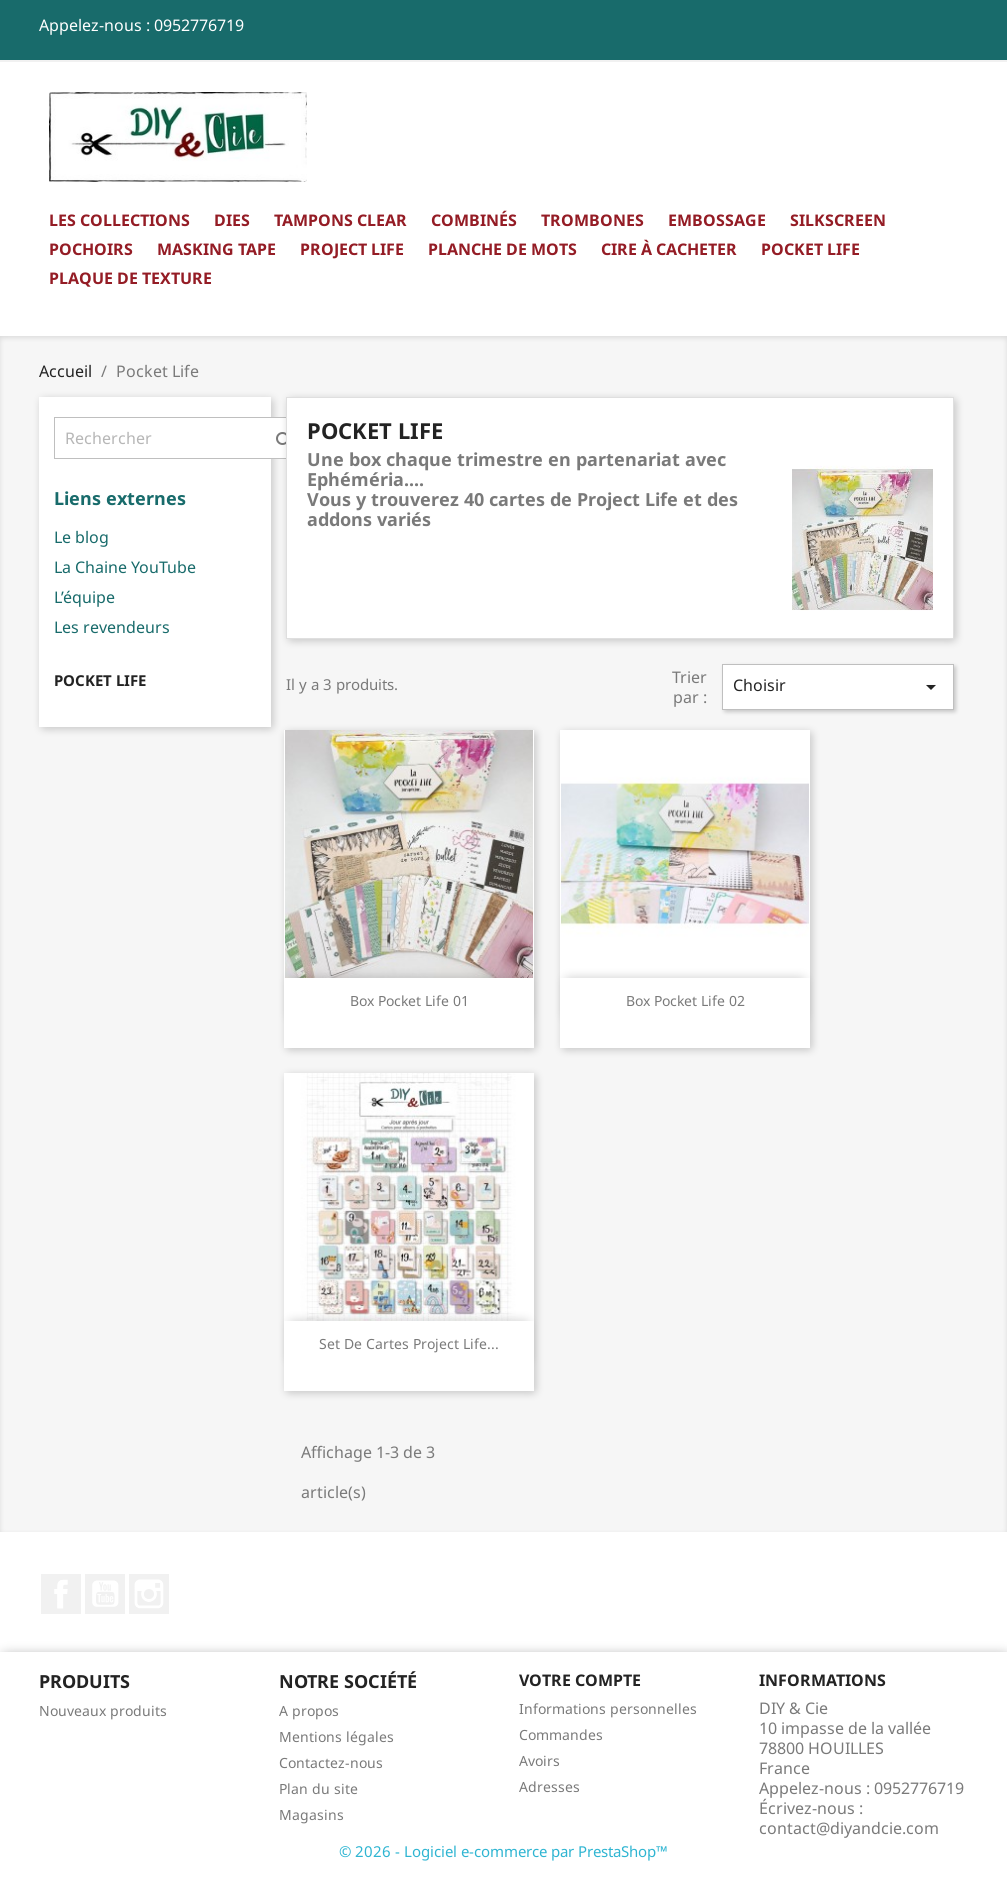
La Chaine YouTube (125, 567)
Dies (232, 220)
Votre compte (580, 1680)
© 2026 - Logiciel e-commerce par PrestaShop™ (503, 1851)
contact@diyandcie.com (849, 1828)
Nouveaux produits (103, 1710)
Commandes (561, 1734)
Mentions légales (336, 1736)
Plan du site (318, 1788)
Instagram (149, 1594)
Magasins (311, 1814)
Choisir (838, 686)
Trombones (592, 220)
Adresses (549, 1786)
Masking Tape (216, 249)
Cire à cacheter (669, 249)
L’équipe (84, 597)
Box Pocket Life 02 (685, 1000)
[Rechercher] (179, 438)
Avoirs (539, 1760)
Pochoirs (91, 249)
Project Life (352, 249)
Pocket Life (810, 249)
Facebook (61, 1594)
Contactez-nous (331, 1762)
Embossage (717, 220)
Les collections (119, 220)
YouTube (105, 1594)
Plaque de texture (130, 278)
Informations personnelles (608, 1708)
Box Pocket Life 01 (409, 1000)
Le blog (81, 537)
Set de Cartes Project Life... (409, 1343)
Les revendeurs (112, 627)
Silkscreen (838, 220)
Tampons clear (340, 220)
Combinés (474, 220)
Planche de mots (502, 249)
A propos (309, 1710)
